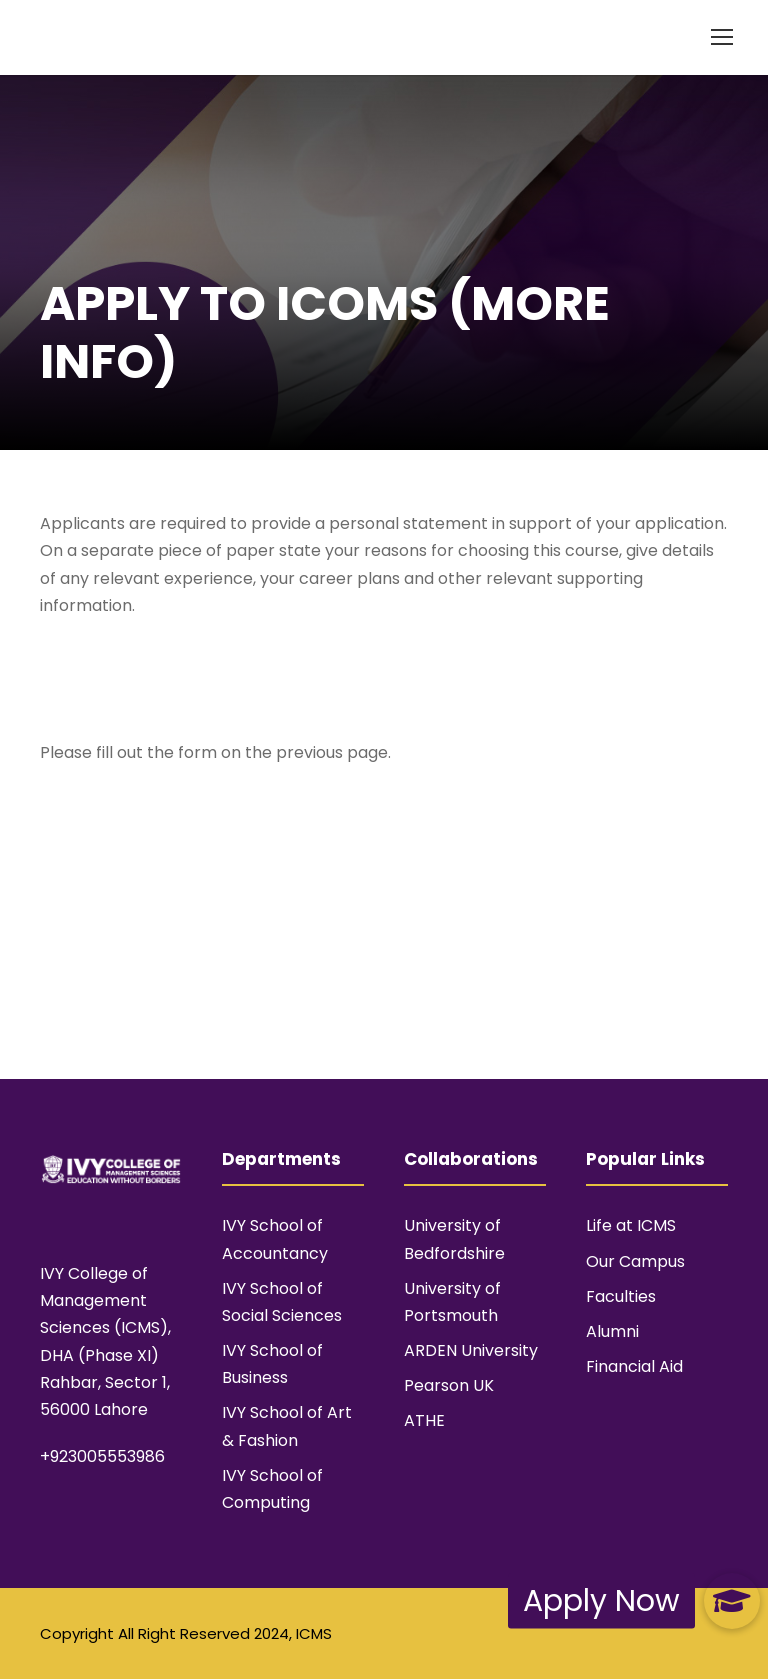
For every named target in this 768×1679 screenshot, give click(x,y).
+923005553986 (102, 1456)
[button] (732, 1601)
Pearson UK (449, 1385)
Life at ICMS (631, 1225)
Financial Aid (634, 1366)
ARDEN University (471, 1350)
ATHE (424, 1420)
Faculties (621, 1296)
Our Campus (635, 1261)
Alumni (612, 1331)
